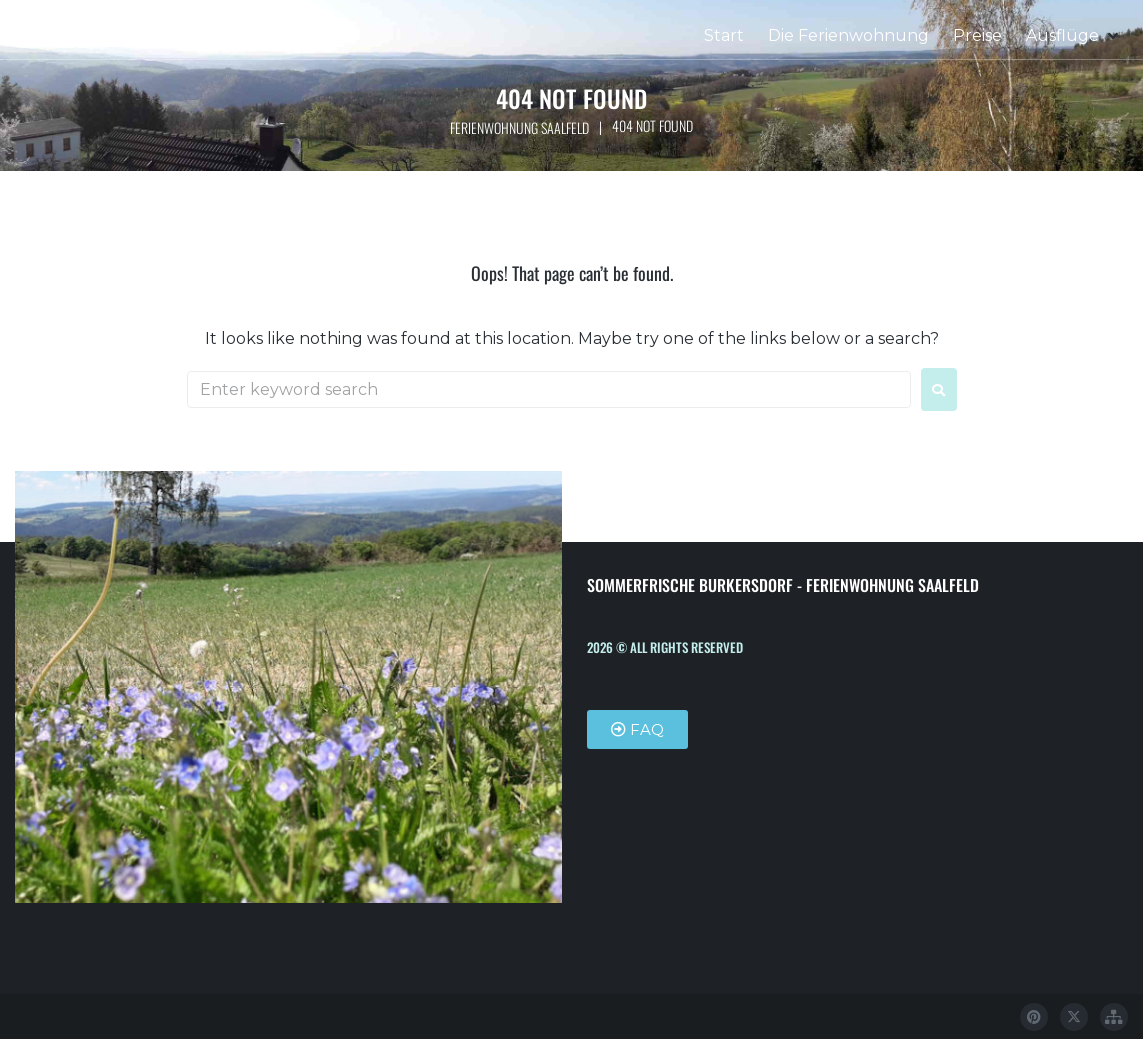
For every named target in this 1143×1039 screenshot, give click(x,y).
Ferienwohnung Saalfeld (519, 127)
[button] (1074, 36)
